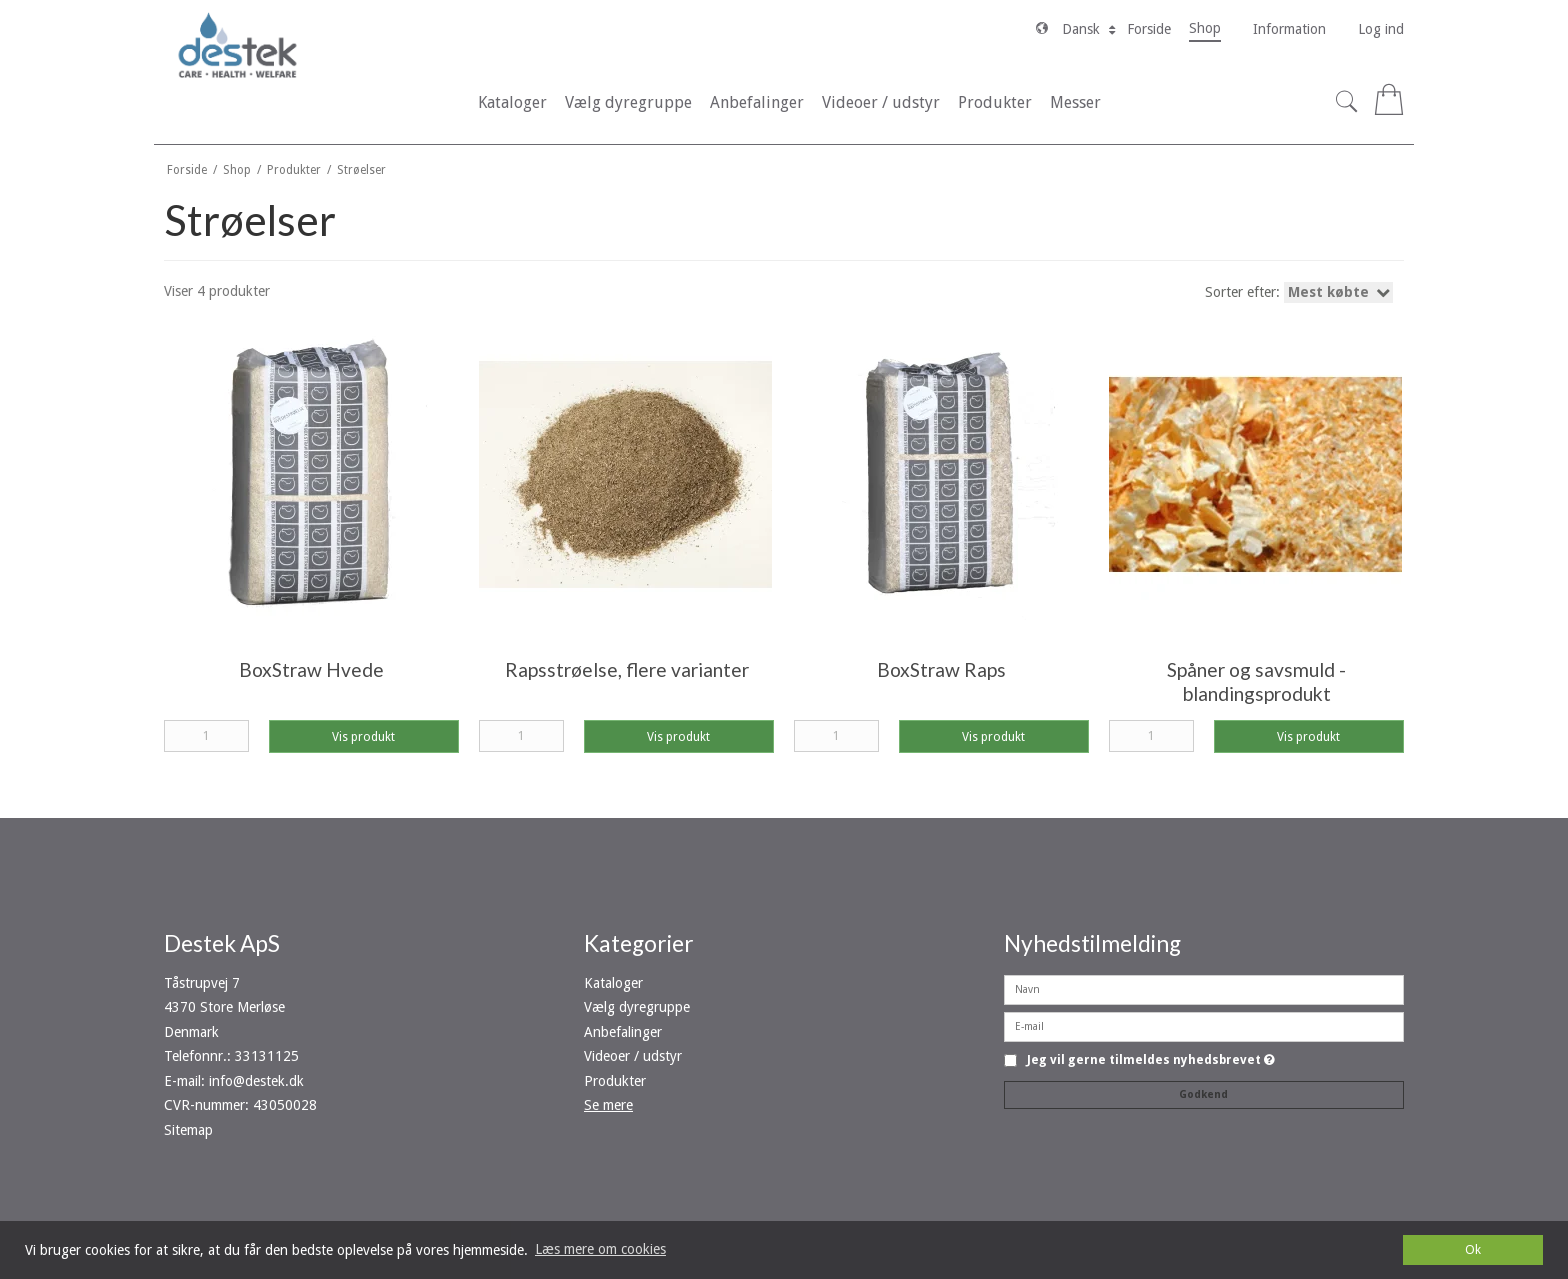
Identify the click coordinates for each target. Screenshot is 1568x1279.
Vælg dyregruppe (637, 1007)
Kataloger (613, 983)
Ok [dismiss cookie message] (1473, 1249)
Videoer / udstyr (633, 1056)
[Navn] (1204, 989)
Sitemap (188, 1130)
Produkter (615, 1081)
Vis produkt (363, 737)
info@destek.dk (256, 1081)
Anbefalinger (623, 1032)
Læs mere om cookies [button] (600, 1249)
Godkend (1203, 1094)
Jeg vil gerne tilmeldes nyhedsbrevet (1151, 1060)
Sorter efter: (1301, 292)
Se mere (608, 1105)
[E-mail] (1204, 1026)
